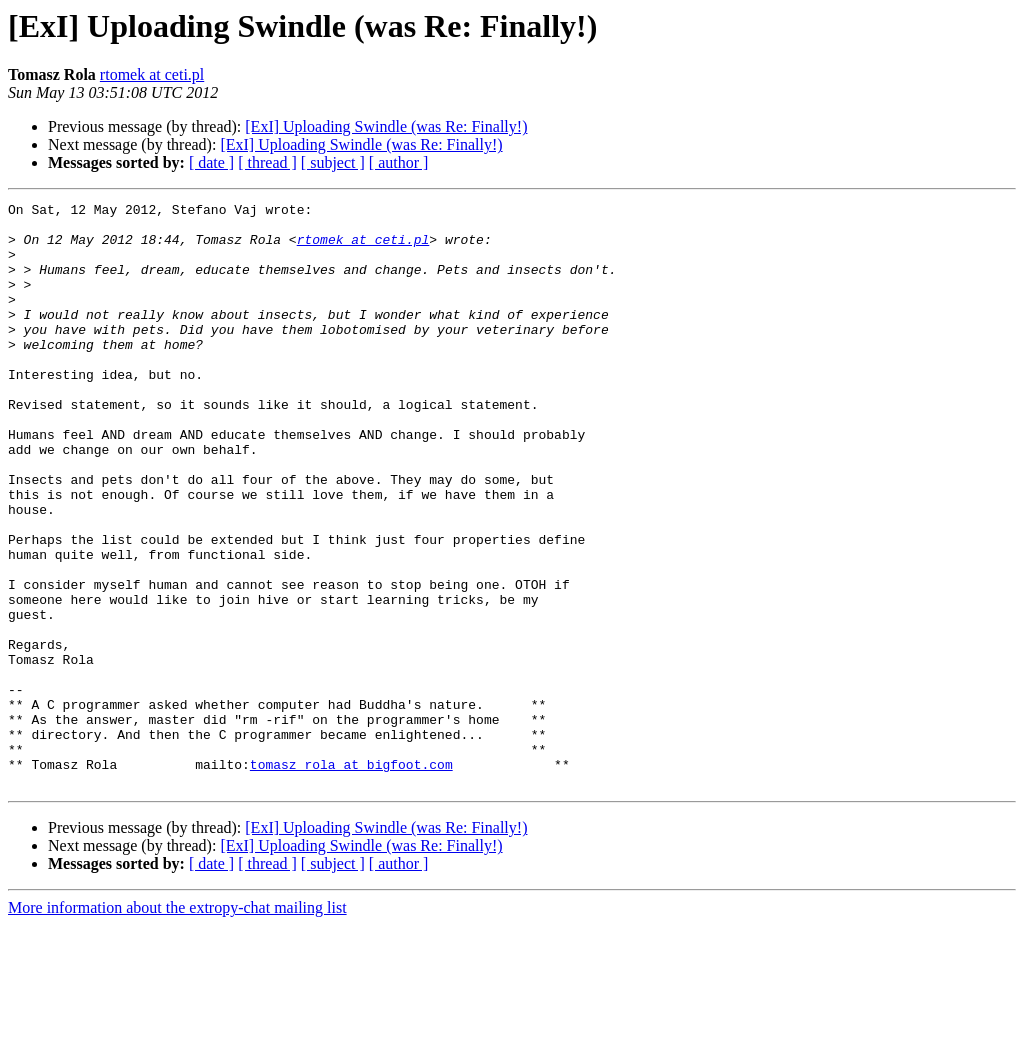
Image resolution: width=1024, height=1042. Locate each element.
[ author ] (399, 162)
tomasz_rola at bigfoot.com (351, 878)
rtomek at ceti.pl (152, 74)
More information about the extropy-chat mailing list (177, 1024)
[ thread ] (267, 162)
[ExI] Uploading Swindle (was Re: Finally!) (386, 126)
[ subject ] (333, 162)
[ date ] (211, 162)
